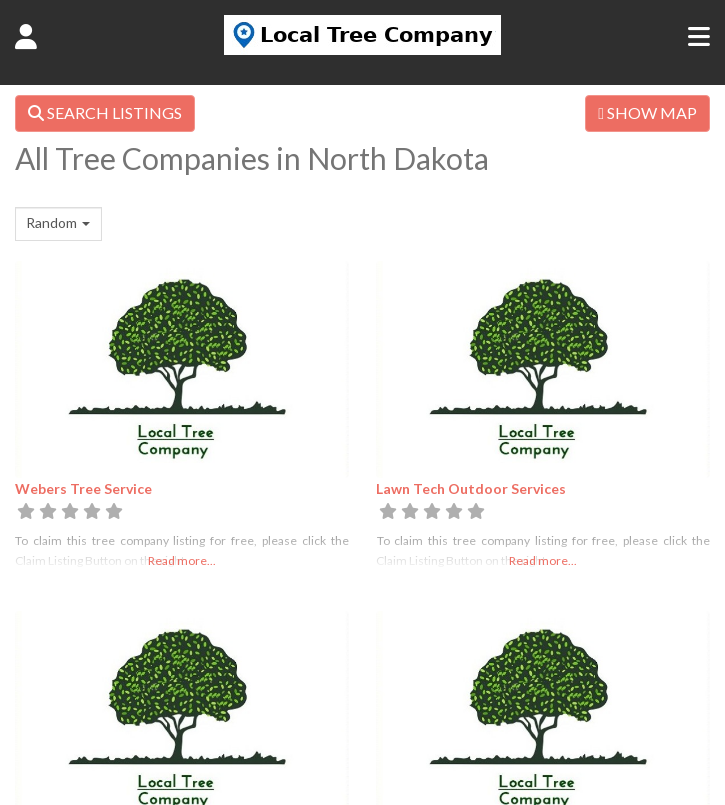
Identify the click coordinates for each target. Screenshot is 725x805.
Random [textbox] (51, 222)
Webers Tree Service (83, 488)
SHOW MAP (647, 112)
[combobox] (58, 224)
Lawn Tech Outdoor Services (471, 488)
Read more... (182, 560)
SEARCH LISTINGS (105, 112)
